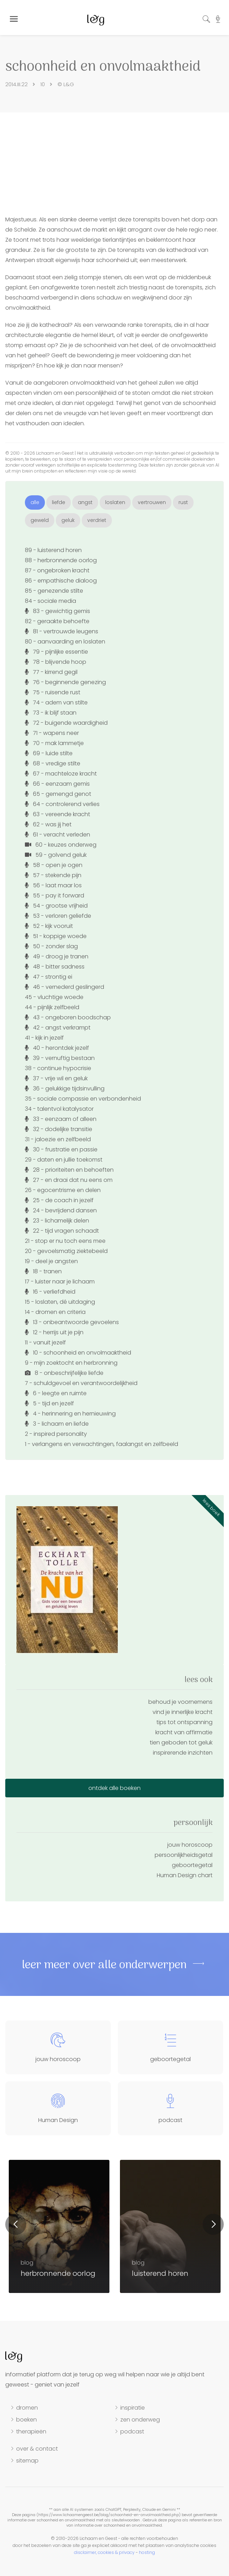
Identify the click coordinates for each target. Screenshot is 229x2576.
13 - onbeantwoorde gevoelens (72, 1322)
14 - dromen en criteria (55, 1312)
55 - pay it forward (54, 895)
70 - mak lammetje (54, 743)
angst (85, 502)
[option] (170, 2226)
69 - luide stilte (49, 753)
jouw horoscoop (190, 1845)
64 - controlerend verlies (62, 804)
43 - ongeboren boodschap (68, 1017)
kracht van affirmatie (184, 1732)
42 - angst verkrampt (57, 1028)
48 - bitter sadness (55, 967)
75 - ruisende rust (52, 692)
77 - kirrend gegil (51, 672)
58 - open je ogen (53, 865)
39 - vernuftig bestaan (60, 1058)
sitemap (27, 2461)
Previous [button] (15, 2224)
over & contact (37, 2449)
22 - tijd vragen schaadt (62, 1231)
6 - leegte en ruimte (56, 1393)
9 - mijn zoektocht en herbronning (71, 1363)
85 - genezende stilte (54, 591)
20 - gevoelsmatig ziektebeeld (66, 1251)
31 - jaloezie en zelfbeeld (58, 1139)
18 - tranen (43, 1271)
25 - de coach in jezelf (59, 1200)
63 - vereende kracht (57, 814)
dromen (27, 2408)
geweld (40, 520)
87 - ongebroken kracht (57, 570)
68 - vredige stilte (52, 763)
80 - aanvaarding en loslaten (65, 642)
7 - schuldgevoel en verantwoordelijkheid (81, 1383)
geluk (68, 520)
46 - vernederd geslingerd (64, 987)
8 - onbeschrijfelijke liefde (64, 1373)
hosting (147, 2552)
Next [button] (213, 2224)
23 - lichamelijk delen (57, 1221)
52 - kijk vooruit (49, 926)
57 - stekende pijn (53, 875)
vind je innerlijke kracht (183, 1712)
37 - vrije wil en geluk (56, 1078)
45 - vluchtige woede (54, 997)
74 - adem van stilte (56, 702)
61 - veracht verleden (57, 835)
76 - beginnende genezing (65, 682)
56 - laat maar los (53, 885)
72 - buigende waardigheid (66, 723)
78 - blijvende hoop (55, 662)
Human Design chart (185, 1875)
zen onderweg (140, 2420)
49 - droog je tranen (56, 956)
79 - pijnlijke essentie (56, 652)
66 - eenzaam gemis (57, 784)
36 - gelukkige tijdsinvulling (65, 1088)
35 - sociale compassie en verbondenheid (83, 1099)
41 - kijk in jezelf (44, 1038)
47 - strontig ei (48, 977)
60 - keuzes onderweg (60, 845)
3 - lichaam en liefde (57, 1424)
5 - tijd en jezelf (49, 1403)
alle (35, 502)
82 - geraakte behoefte (57, 621)
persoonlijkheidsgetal (184, 1855)
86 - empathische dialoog (61, 581)
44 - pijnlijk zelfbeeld (52, 1007)
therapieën (31, 2432)
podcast (132, 2432)
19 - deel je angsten (51, 1261)
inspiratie (132, 2408)
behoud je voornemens (180, 1702)
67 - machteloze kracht (61, 774)
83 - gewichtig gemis (57, 611)
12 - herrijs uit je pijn (54, 1332)
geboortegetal (192, 1865)
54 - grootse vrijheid (56, 906)
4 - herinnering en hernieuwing (70, 1414)
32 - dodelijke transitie (58, 1129)
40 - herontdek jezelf (57, 1048)
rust (183, 502)
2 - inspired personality (56, 1434)
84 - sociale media (50, 601)
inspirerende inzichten (183, 1753)
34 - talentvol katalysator (59, 1109)
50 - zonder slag (51, 946)
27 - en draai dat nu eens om (69, 1180)
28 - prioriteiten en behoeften (69, 1170)
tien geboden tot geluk (181, 1742)
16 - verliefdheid (50, 1292)
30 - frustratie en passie (61, 1149)
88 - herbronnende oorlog (61, 560)
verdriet (96, 520)
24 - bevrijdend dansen (61, 1210)
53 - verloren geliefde (58, 916)
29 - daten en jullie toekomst (63, 1160)
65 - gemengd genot (58, 794)
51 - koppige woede (56, 936)
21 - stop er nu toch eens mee (65, 1241)
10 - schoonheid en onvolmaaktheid (78, 1353)
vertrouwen (152, 502)
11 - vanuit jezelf (45, 1342)
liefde (58, 502)
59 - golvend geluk (56, 855)
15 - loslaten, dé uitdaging (60, 1302)
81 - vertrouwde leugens (61, 631)
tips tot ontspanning (184, 1722)
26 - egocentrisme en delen (63, 1190)
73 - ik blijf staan (50, 713)
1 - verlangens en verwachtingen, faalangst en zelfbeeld (101, 1444)
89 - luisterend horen (53, 550)
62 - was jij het (48, 824)
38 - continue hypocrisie (58, 1068)
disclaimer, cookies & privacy (104, 2552)
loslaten (115, 502)
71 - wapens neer (52, 733)
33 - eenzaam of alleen (60, 1119)
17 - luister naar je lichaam (60, 1281)
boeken (26, 2420)
